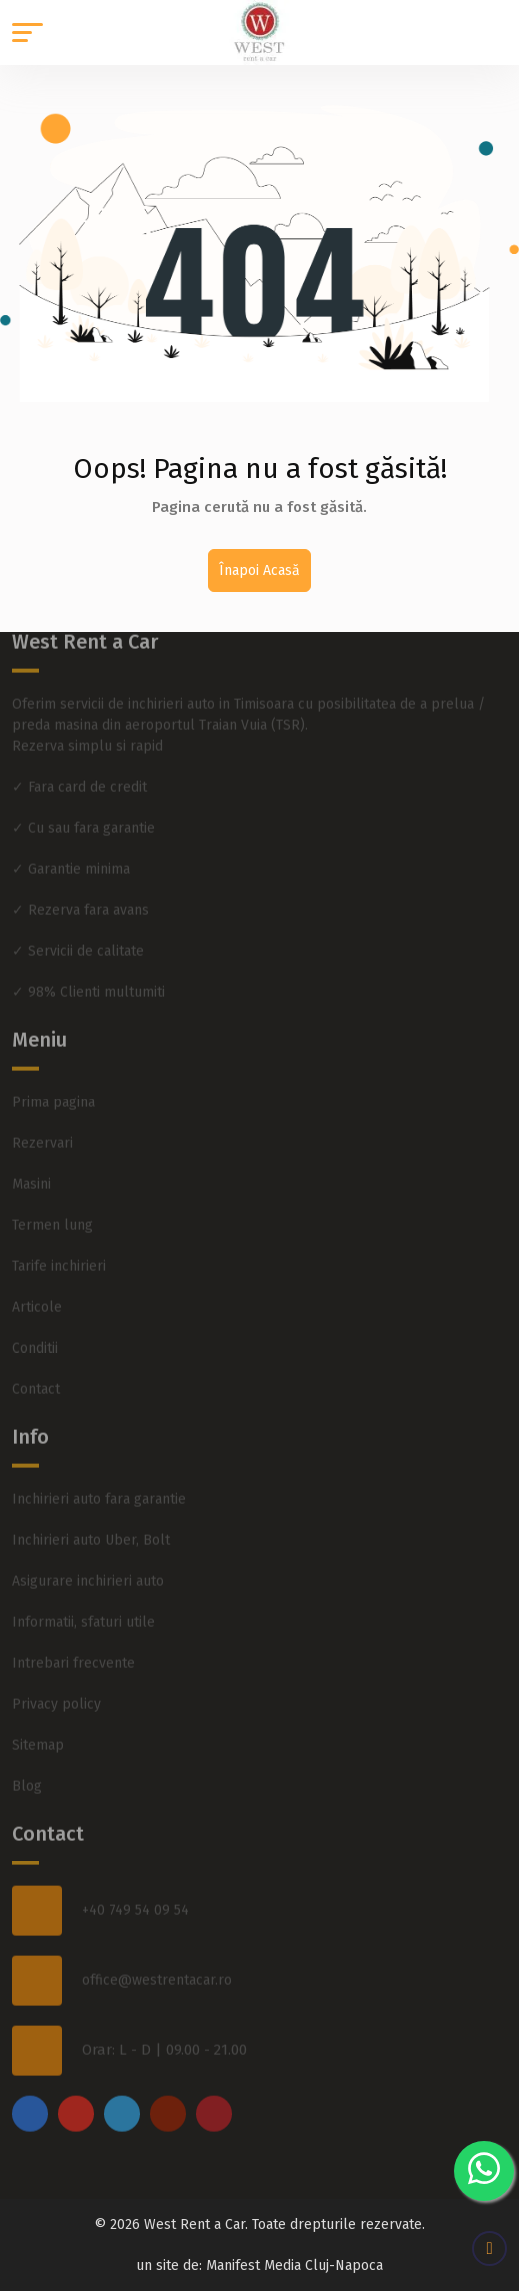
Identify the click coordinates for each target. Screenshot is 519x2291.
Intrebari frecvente (73, 1642)
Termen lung (52, 1204)
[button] (27, 32)
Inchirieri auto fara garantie (99, 1478)
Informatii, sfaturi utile (83, 1601)
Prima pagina (53, 1081)
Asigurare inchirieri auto (88, 1560)
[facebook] (30, 2093)
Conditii (35, 1327)
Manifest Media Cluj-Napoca (294, 2265)
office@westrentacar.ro (157, 1960)
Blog (27, 1765)
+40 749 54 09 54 (135, 1890)
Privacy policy (56, 1683)
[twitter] (122, 2093)
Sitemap (38, 1724)
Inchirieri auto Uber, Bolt (91, 1519)
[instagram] (76, 2093)
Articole (37, 1286)
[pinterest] (214, 2093)
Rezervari (42, 1122)
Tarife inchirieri (59, 1245)
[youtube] (168, 2093)
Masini (31, 1163)
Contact (36, 1368)
